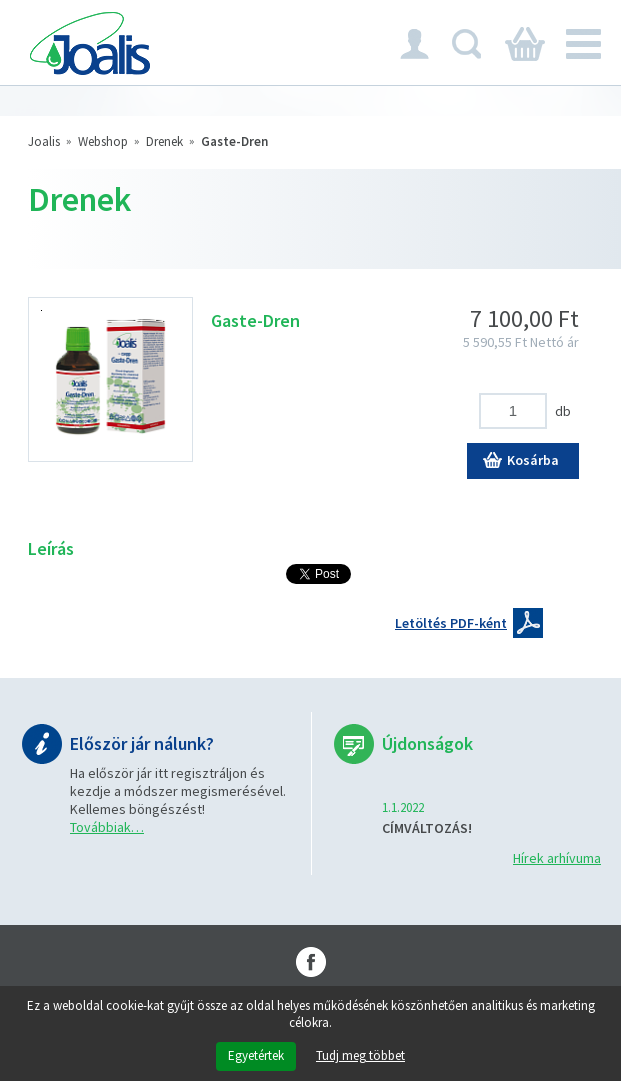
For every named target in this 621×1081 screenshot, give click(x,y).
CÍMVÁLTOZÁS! (427, 828)
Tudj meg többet (360, 1056)
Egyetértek (256, 1055)
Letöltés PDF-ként (451, 623)
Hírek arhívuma (557, 858)
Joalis (44, 141)
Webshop (103, 141)
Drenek (164, 141)
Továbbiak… (107, 827)
